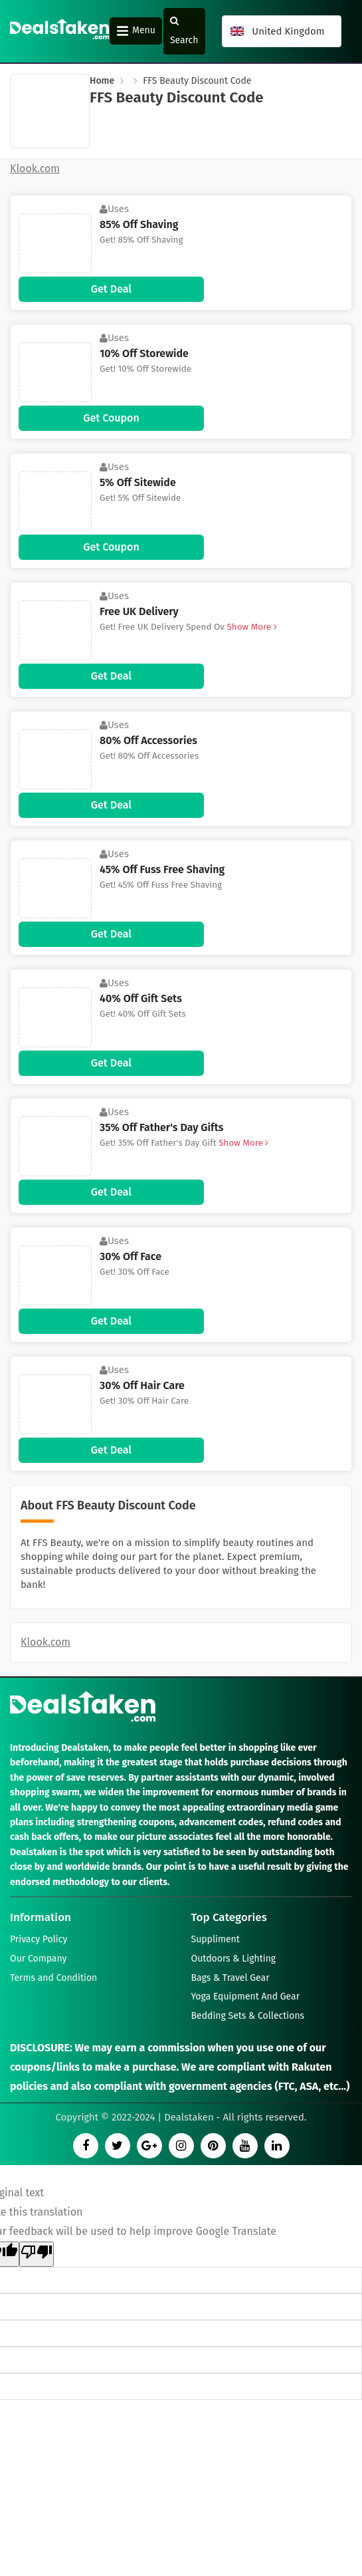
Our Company (38, 1959)
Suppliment (215, 1939)
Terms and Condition (53, 1978)
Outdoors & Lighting (233, 1959)
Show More (251, 626)
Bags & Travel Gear (230, 1978)
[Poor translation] (36, 2254)
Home (102, 80)
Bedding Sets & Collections (248, 2016)
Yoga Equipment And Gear (245, 1996)
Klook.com (45, 1642)
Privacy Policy (38, 1939)
